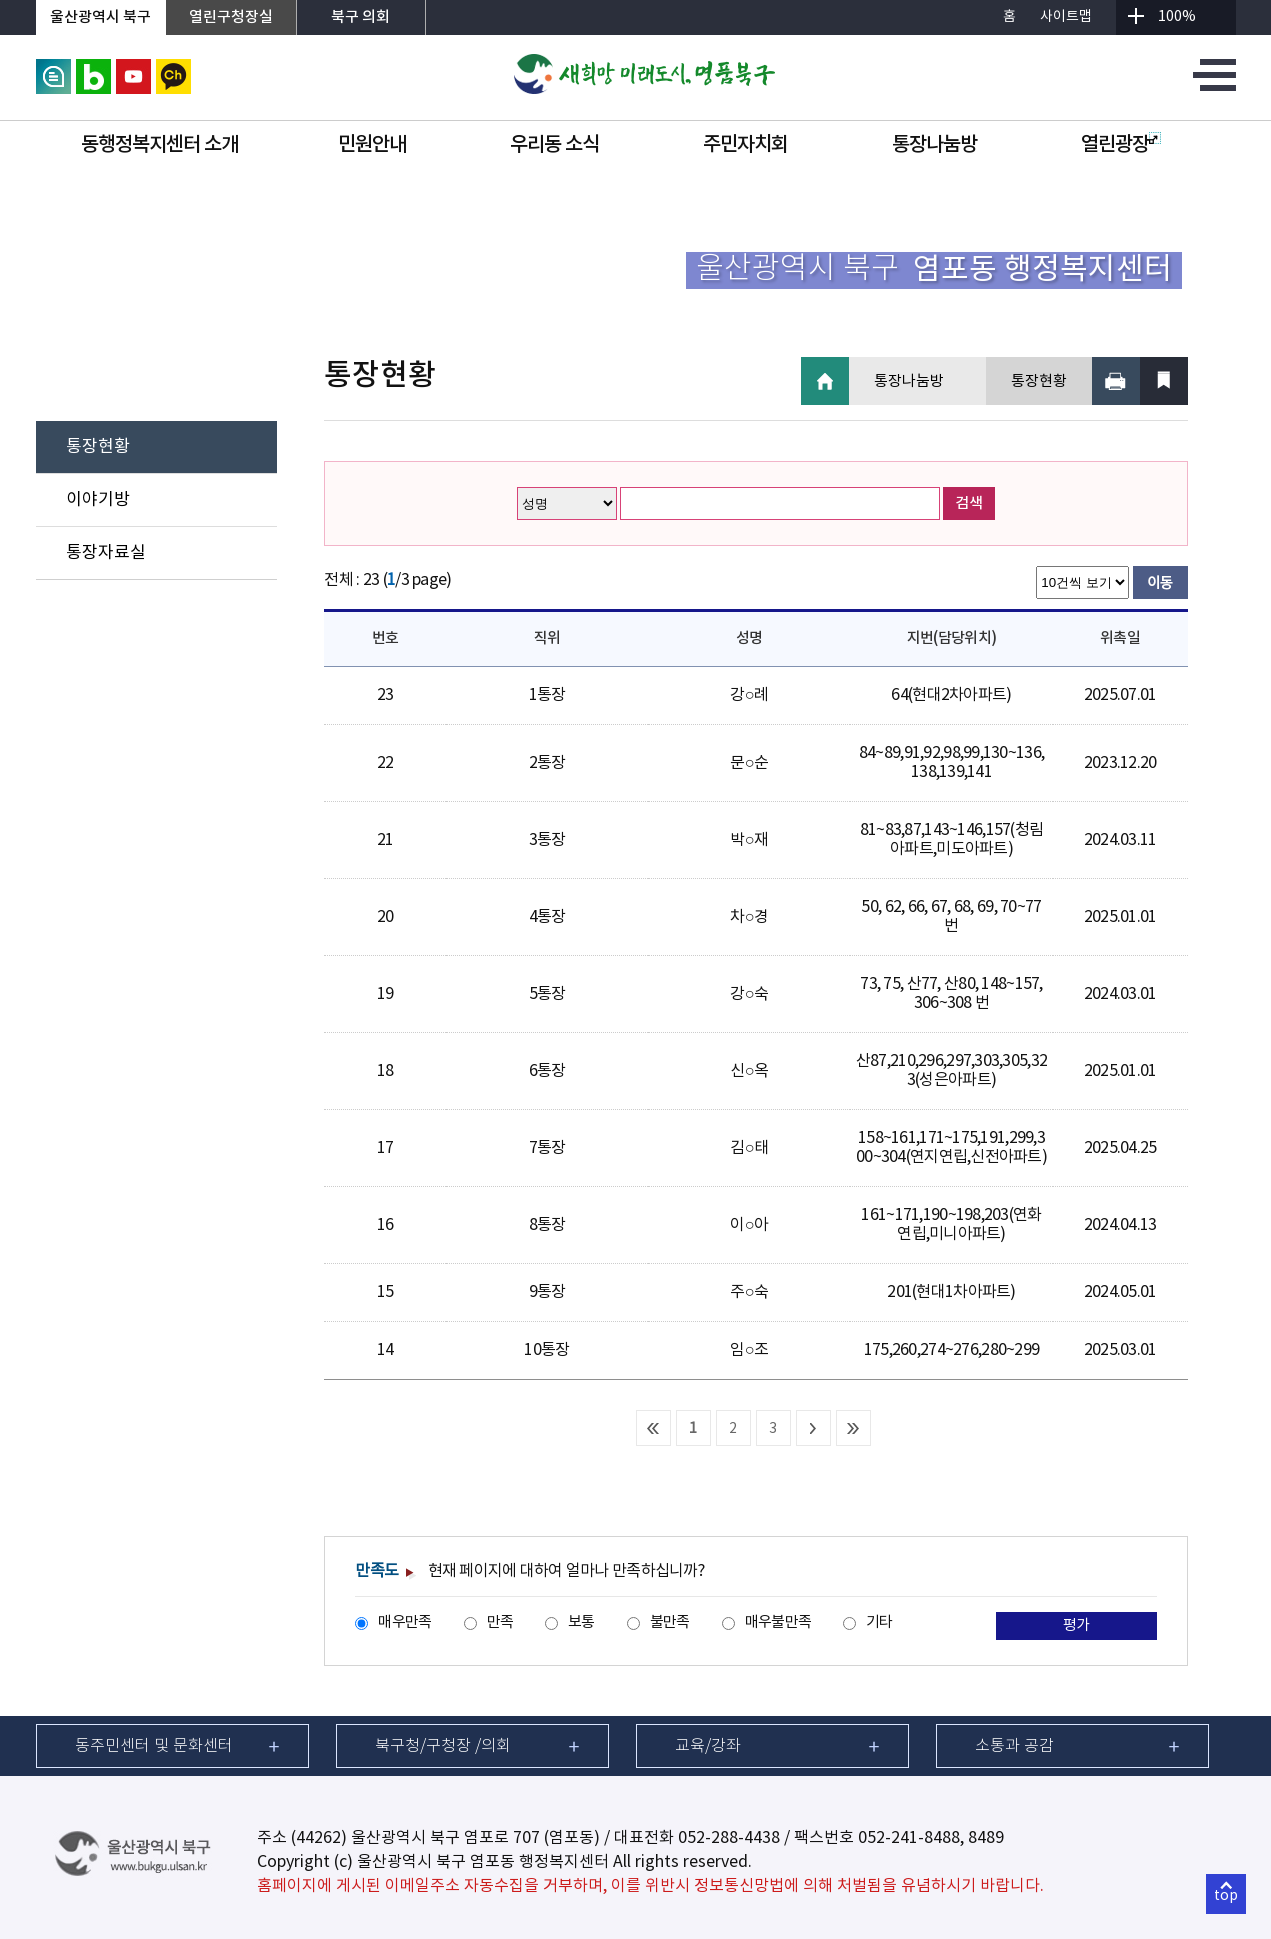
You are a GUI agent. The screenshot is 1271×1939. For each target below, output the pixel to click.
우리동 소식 (554, 145)
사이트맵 (1066, 17)
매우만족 (404, 1622)
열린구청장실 (231, 17)
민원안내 (372, 145)
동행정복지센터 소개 (159, 145)
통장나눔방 (934, 145)
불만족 (670, 1622)
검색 (969, 503)
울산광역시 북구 (100, 17)
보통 (581, 1622)
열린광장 (1121, 145)
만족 (500, 1622)
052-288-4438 (729, 1838)
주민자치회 (745, 145)
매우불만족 (778, 1622)
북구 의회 (360, 17)
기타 (879, 1622)
